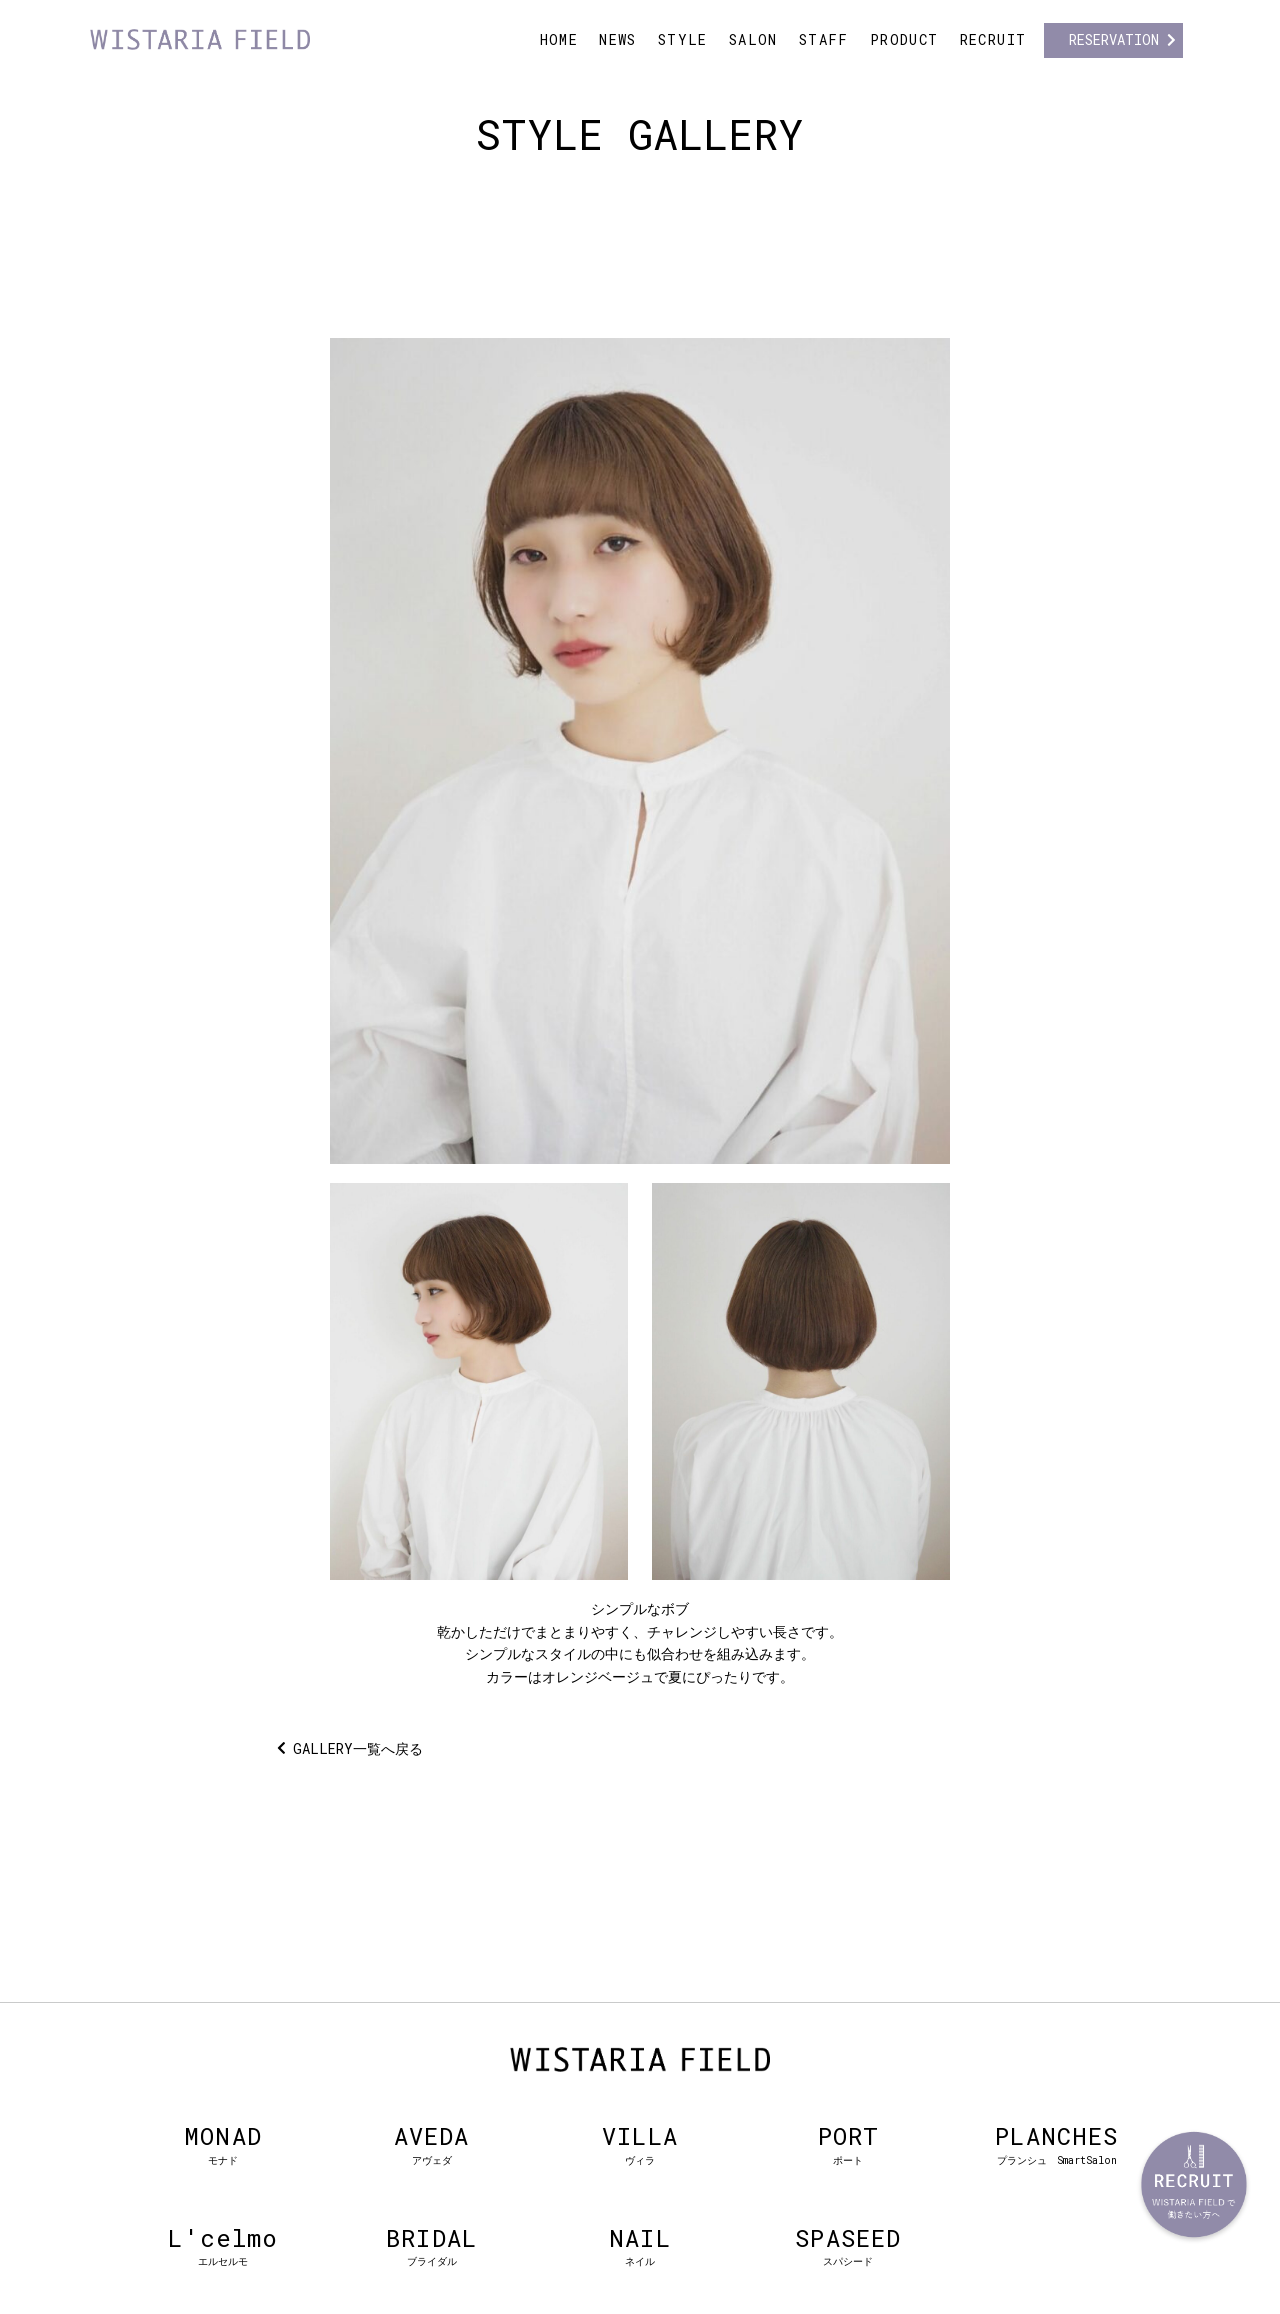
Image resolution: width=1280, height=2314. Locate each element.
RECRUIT (993, 39)
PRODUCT (904, 39)
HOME (559, 39)
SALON (753, 39)
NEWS (618, 39)
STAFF (824, 39)
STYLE (683, 39)
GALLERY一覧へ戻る (358, 1748)
